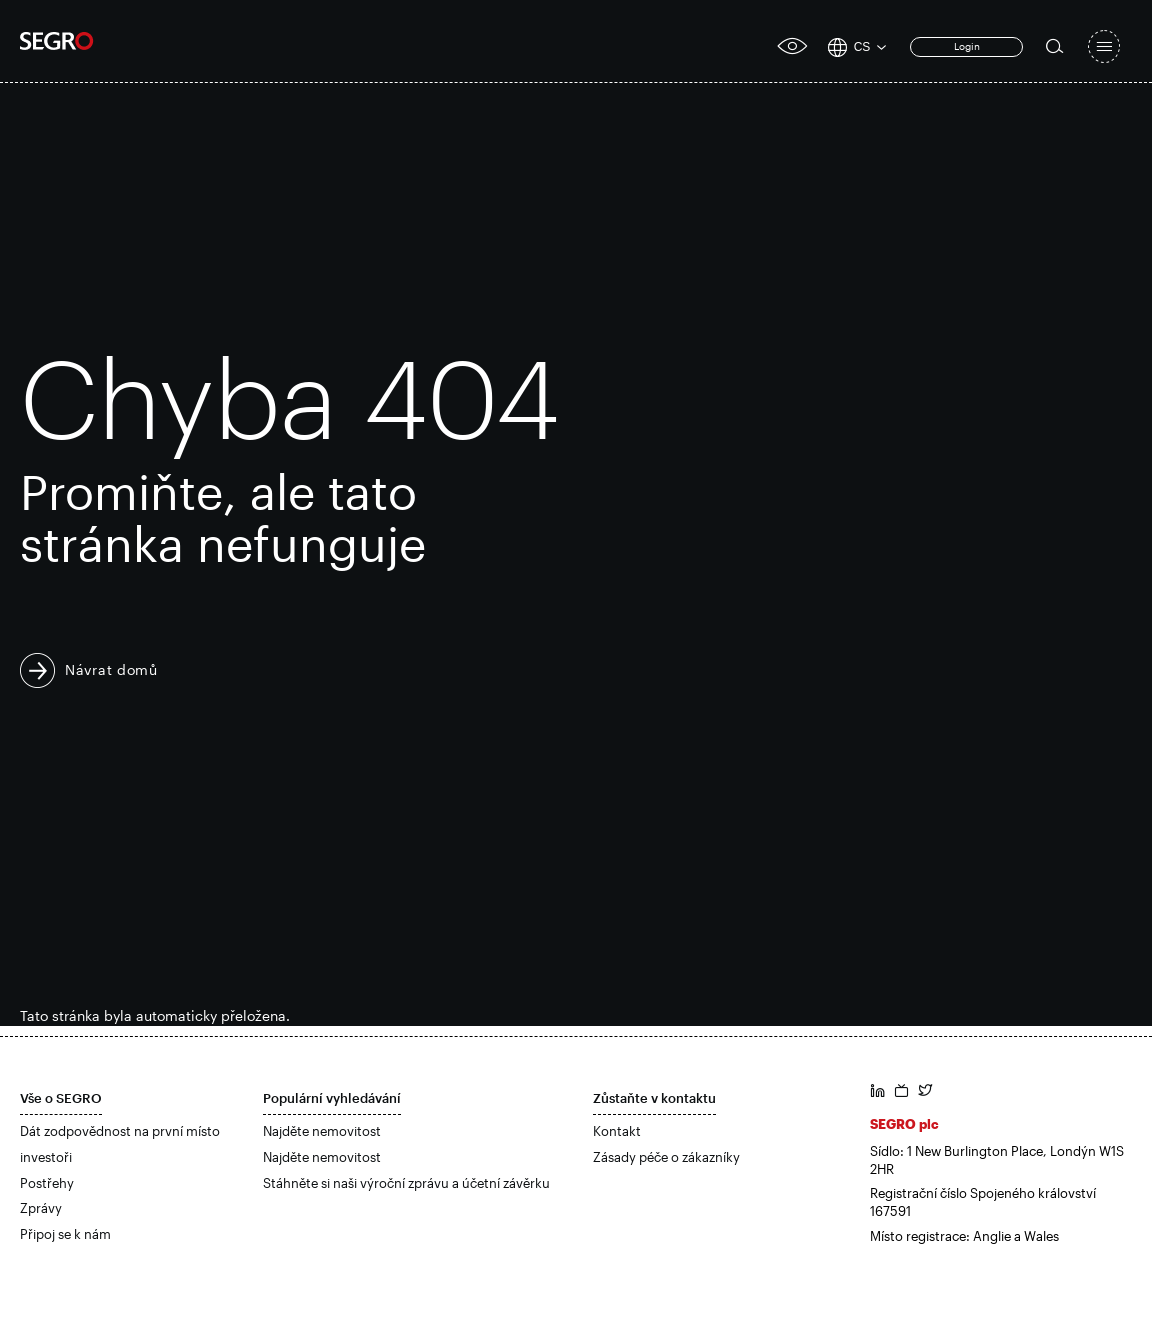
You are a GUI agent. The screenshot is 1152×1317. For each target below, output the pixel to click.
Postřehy (47, 1183)
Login (967, 46)
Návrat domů (111, 669)
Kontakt (617, 1131)
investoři (46, 1157)
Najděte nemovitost (322, 1131)
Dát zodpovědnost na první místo (120, 1131)
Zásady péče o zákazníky (666, 1157)
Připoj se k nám (65, 1234)
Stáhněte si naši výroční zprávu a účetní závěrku (406, 1183)
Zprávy (41, 1208)
